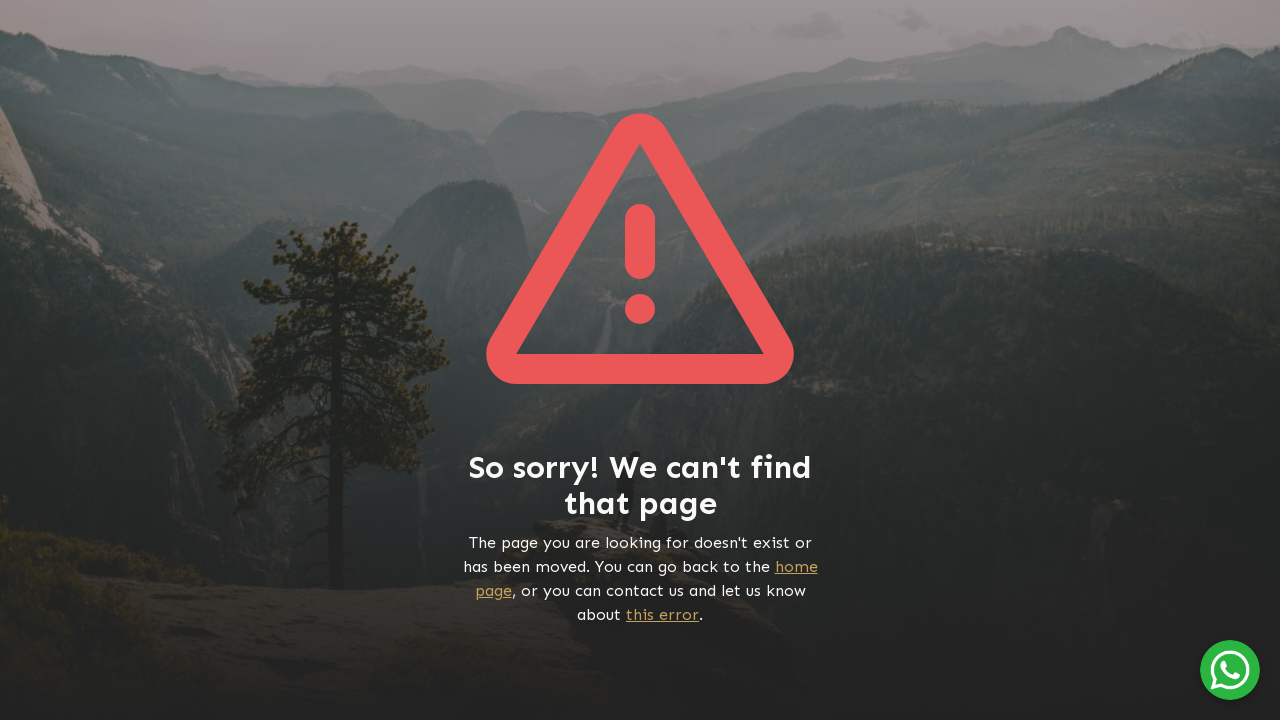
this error (662, 614)
